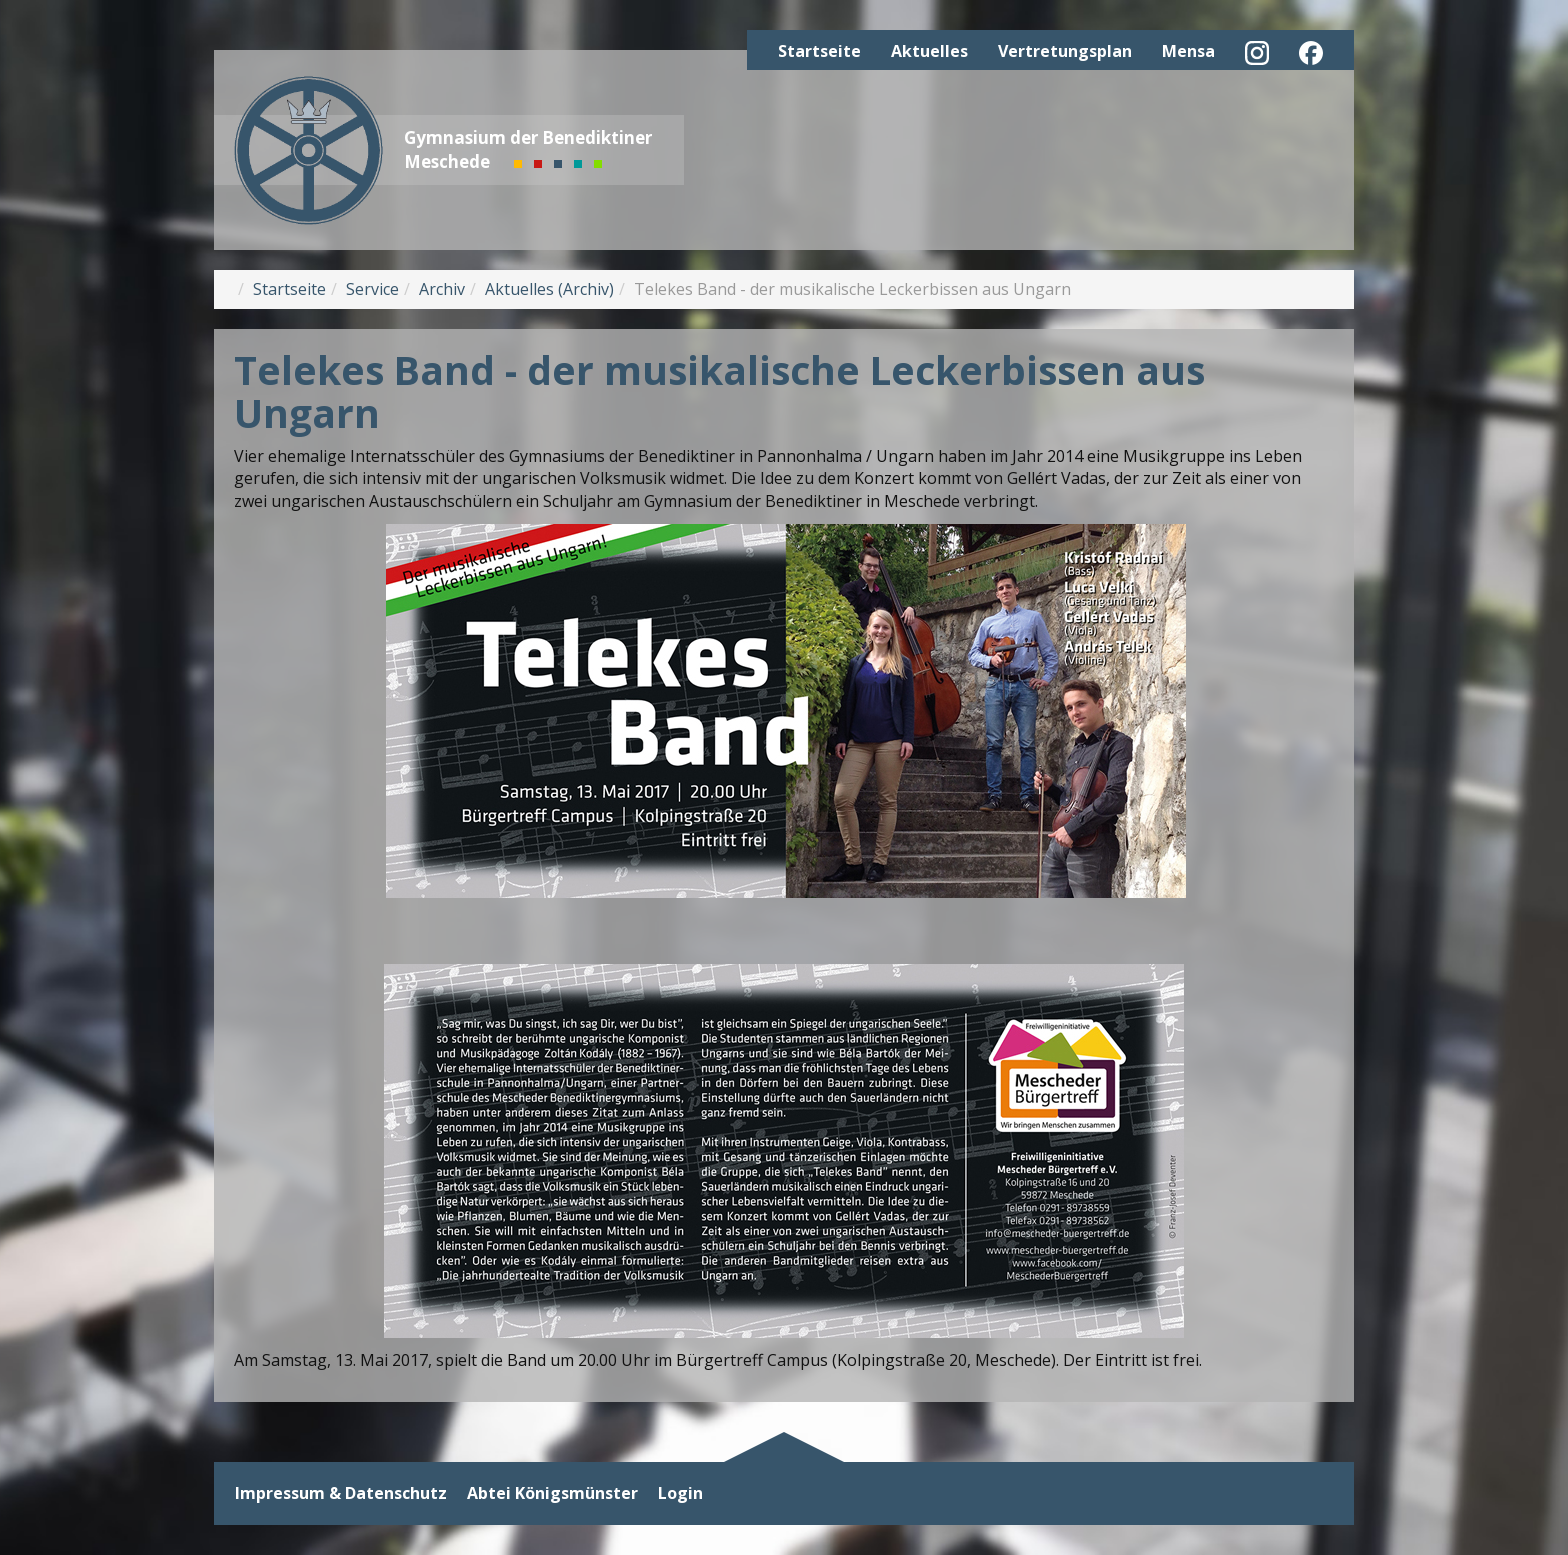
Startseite (819, 51)
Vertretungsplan (1065, 51)
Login (680, 1493)
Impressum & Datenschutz (341, 1493)
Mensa (1188, 51)
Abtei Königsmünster (552, 1493)
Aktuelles (929, 51)
